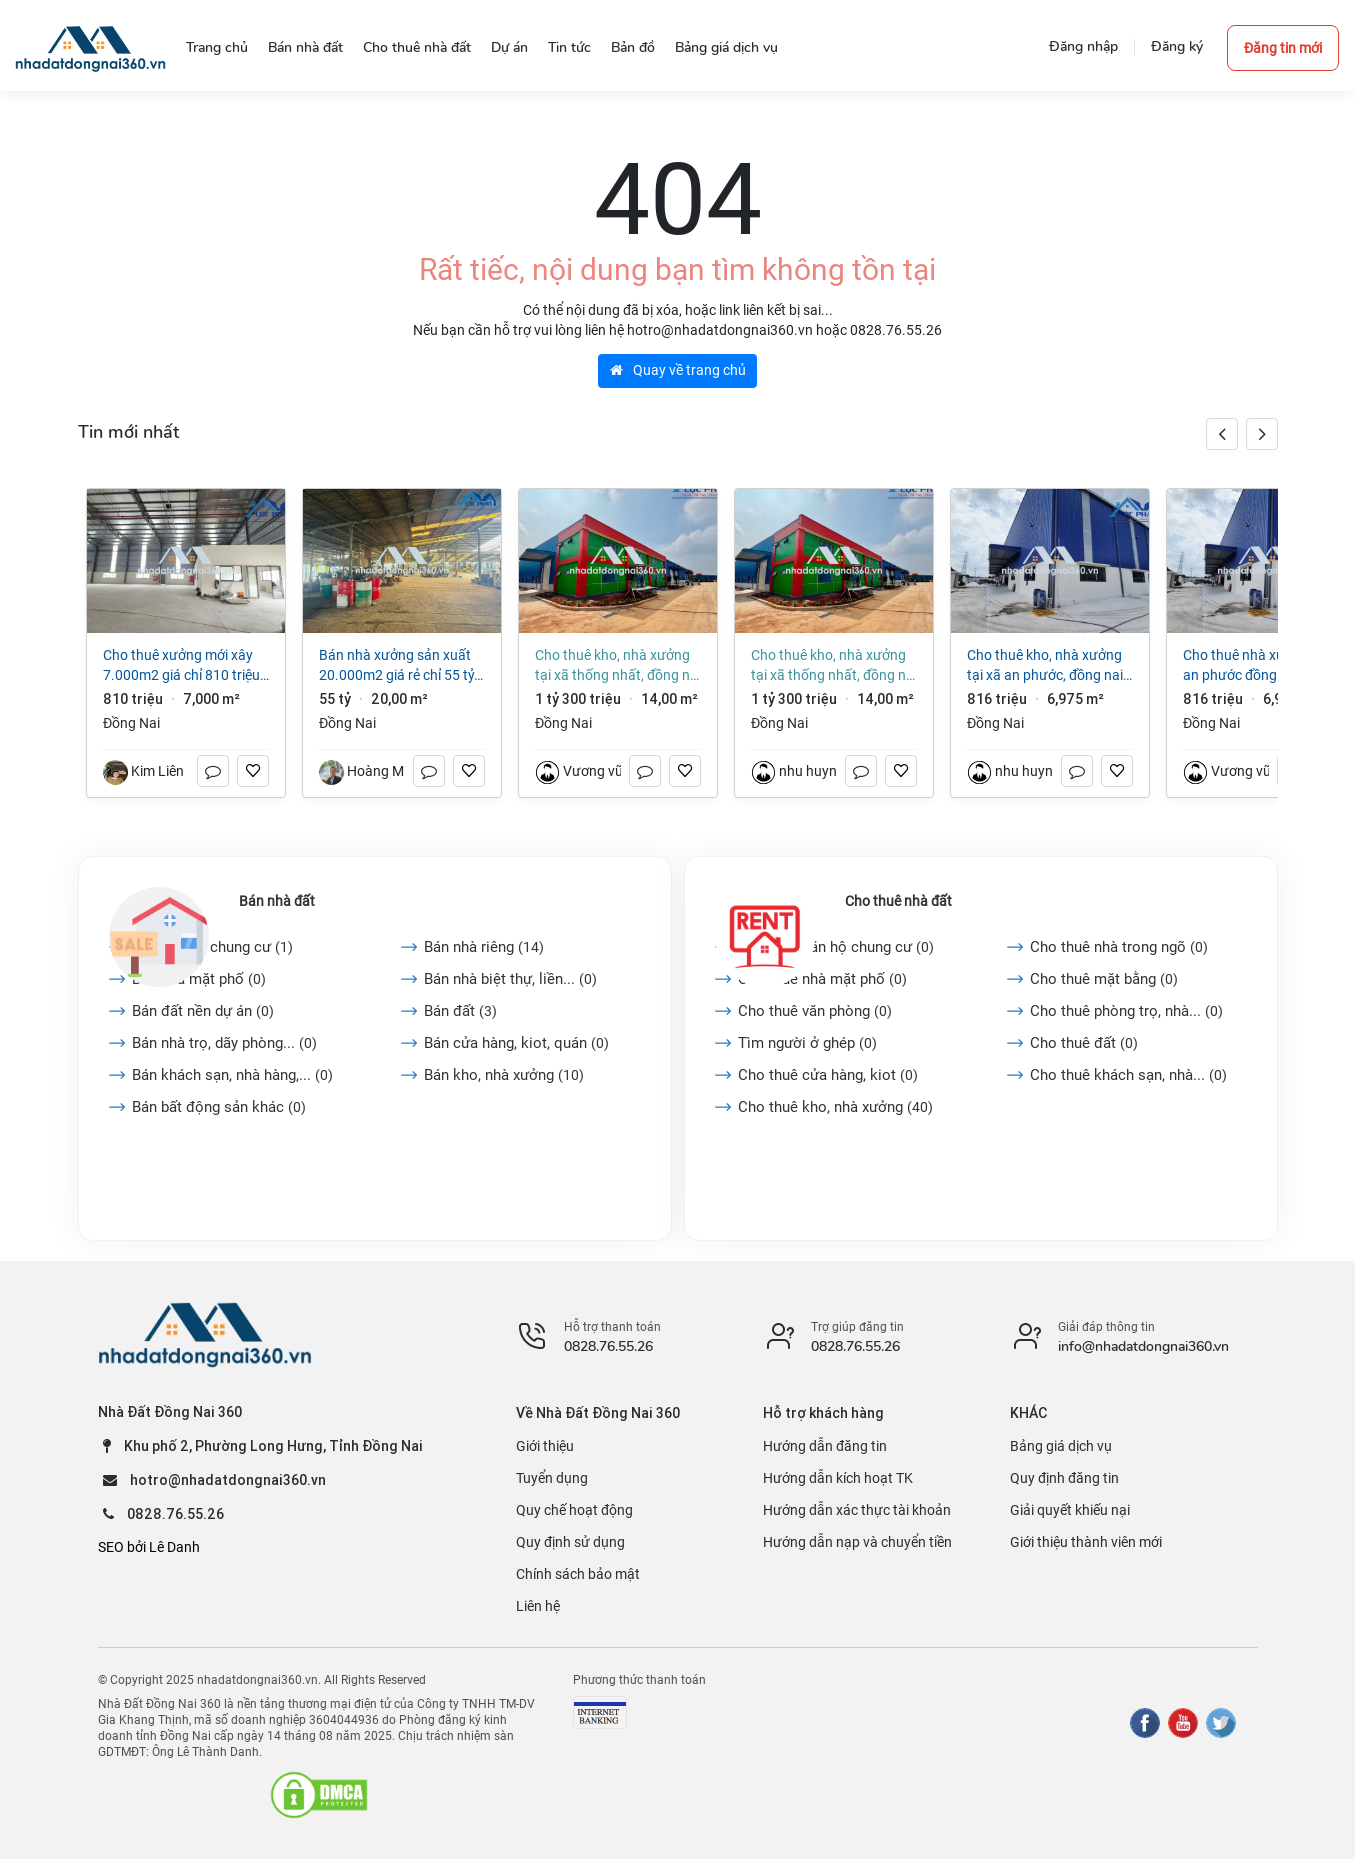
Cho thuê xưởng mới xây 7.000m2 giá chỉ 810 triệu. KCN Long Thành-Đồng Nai (183, 666)
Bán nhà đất (277, 901)
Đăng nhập (1083, 46)
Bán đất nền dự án (203, 1011)
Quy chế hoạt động (574, 1510)
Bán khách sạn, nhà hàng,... (232, 1075)
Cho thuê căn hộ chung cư (836, 947)
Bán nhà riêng (484, 947)
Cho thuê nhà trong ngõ (1119, 947)
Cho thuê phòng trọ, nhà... (1126, 1011)
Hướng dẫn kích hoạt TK (838, 1478)
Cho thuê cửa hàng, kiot (828, 1075)
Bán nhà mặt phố (199, 979)
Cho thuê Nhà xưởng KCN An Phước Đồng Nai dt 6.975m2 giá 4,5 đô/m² (1258, 666)
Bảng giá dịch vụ (1061, 1446)
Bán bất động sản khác (219, 1107)
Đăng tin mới (1283, 48)
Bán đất (460, 1011)
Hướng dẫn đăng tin (825, 1446)
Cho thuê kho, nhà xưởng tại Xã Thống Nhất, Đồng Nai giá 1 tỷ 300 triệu (618, 666)
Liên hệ (538, 1606)
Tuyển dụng (552, 1478)
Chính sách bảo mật (578, 1574)
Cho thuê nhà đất (898, 901)
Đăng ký (1177, 46)
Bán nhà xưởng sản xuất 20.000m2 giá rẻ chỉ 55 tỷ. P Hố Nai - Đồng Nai (398, 666)
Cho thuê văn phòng (815, 1011)
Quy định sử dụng (570, 1542)
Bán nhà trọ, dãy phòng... (224, 1043)
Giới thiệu (545, 1446)
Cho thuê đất (1084, 1043)
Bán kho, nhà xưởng (504, 1075)
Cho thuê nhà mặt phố (822, 979)
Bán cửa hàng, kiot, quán (516, 1043)
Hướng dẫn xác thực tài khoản (857, 1510)
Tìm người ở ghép (807, 1043)
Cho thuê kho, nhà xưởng (835, 1107)
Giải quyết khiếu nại (1070, 1510)
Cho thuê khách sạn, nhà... (1128, 1075)
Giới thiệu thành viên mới (1086, 1542)
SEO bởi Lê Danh (149, 1547)
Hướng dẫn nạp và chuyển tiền (857, 1542)
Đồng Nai (131, 723)
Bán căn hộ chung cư (212, 947)
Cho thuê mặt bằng (1104, 979)
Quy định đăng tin (1064, 1478)
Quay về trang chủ (678, 370)
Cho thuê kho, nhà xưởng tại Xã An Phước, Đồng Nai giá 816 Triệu (1045, 666)
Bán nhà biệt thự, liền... (510, 979)
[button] (1262, 434)
